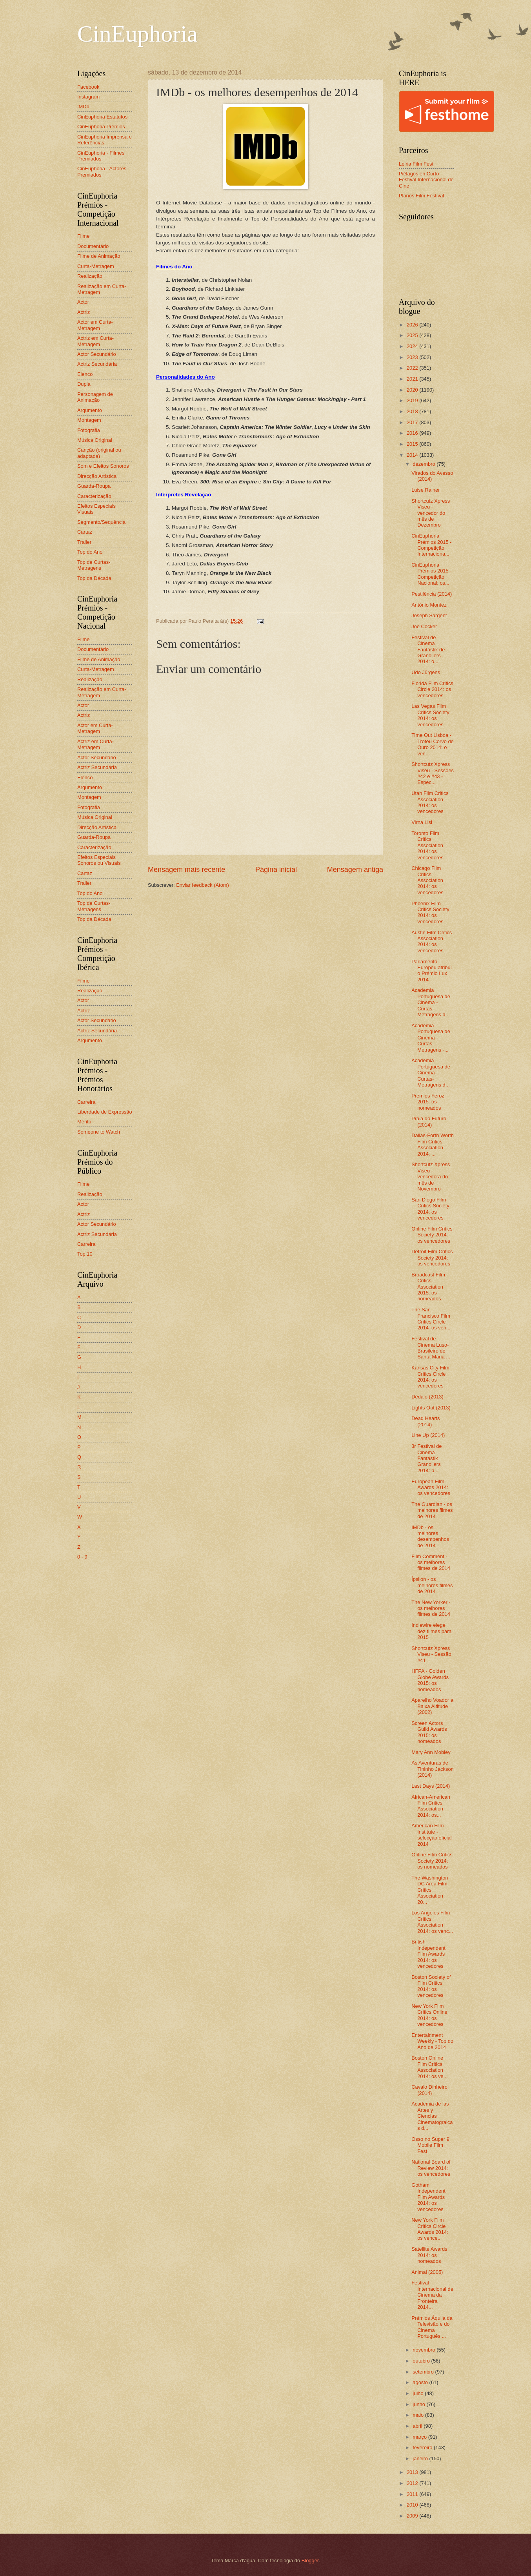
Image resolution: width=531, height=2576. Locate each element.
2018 (413, 411)
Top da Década (94, 578)
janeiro (421, 2458)
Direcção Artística (96, 476)
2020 (413, 390)
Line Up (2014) (428, 1435)
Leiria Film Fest (416, 164)
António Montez (428, 605)
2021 (413, 379)
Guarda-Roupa (94, 486)
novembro (424, 2350)
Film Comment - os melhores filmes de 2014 (430, 1562)
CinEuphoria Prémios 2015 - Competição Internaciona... (431, 545)
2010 (413, 2505)
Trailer (84, 542)
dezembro (424, 464)
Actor (83, 302)
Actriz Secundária (97, 364)
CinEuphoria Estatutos (102, 117)
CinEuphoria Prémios (101, 126)
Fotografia (88, 430)
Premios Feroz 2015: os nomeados (427, 1102)
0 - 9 (82, 1557)
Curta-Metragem (95, 266)
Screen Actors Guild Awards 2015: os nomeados (429, 1732)
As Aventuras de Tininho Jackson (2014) (432, 1769)
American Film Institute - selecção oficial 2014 (431, 1835)
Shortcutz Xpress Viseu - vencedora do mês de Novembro (430, 1176)
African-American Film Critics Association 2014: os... (430, 1806)
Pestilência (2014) (431, 594)
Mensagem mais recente (186, 869)
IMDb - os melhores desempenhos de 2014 (430, 1536)
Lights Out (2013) (430, 1408)
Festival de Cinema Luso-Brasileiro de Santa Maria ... (430, 1348)
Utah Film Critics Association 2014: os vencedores (429, 802)
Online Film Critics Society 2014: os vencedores (431, 1235)
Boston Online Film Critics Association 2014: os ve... (429, 2067)
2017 (413, 422)
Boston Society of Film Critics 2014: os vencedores (431, 1986)
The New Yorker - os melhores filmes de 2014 (430, 1608)
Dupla (84, 384)
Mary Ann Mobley (430, 1752)
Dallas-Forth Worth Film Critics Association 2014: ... (432, 1144)
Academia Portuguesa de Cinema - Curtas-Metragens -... (430, 1038)
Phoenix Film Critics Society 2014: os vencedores (430, 912)
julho (419, 2393)
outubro (422, 2361)
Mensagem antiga (355, 869)
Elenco (85, 374)
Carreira (86, 1102)
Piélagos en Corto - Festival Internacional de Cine (426, 180)
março (420, 2437)
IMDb (83, 106)
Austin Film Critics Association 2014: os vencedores (431, 941)
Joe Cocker (424, 626)
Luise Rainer (425, 490)
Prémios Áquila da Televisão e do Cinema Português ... (431, 2327)
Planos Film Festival (421, 196)
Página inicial (276, 869)
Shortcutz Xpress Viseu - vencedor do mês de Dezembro (430, 513)
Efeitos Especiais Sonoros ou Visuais (99, 860)
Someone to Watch (98, 1132)
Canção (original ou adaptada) (99, 453)
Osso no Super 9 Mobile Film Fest (430, 2145)
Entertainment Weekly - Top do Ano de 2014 (432, 2041)
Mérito (84, 1122)
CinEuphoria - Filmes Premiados (100, 156)
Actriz (83, 312)
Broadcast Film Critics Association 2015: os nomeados (428, 1287)
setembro (424, 2372)
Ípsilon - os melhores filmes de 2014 (432, 1585)
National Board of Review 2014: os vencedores (431, 2168)
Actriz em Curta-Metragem (95, 341)
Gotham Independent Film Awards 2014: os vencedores (428, 2197)
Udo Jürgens (425, 672)
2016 (413, 433)
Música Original (94, 440)
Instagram (88, 97)
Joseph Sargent (429, 615)
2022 (413, 368)
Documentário (93, 246)
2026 (413, 325)
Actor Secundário (96, 354)
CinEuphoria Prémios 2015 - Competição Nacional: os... (431, 574)
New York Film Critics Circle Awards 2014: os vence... (429, 2229)
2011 (413, 2494)
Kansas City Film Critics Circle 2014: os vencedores (430, 1377)
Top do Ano (89, 552)
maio (419, 2415)
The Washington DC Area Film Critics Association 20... (429, 1890)
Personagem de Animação (95, 397)
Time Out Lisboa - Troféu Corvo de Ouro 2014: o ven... (432, 744)
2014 (413, 455)
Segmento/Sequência (101, 522)
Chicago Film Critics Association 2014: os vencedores (427, 880)
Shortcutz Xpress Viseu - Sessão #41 (431, 1654)
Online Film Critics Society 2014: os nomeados (431, 1861)
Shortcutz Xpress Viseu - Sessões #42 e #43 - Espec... (432, 773)
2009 (413, 2516)
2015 (413, 444)
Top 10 (85, 1254)
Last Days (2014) (430, 1786)
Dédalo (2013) (427, 1397)
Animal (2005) (427, 2272)
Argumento (89, 410)
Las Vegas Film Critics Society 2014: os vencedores (430, 715)
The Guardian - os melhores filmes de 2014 (432, 1510)
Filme (83, 236)
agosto (421, 2382)
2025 (413, 335)
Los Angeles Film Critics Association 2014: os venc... (432, 1922)
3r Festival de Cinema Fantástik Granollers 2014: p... (426, 1458)
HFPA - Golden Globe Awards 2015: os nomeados (430, 1680)
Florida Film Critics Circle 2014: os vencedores (432, 689)
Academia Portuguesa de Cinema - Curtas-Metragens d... (430, 1002)
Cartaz (84, 532)
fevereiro (423, 2447)
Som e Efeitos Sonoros (103, 466)
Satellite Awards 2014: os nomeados (429, 2255)
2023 (413, 357)
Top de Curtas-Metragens (93, 565)
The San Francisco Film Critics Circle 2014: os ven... (430, 1319)
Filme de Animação (98, 256)
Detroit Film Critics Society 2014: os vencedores (432, 1258)
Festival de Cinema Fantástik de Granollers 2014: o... (428, 649)
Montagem (89, 420)
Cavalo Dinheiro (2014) (429, 2090)
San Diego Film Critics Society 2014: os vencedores (430, 1209)
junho (419, 2404)
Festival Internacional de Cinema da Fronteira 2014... (432, 2295)
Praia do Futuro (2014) (428, 1121)
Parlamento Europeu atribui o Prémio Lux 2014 (431, 971)
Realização (89, 276)
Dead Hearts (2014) (425, 1421)
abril (418, 2426)
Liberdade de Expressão (104, 1112)
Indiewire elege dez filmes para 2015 (431, 1631)
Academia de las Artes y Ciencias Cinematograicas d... (432, 2116)
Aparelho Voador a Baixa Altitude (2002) (432, 1706)
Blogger (310, 2560)
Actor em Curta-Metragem (95, 325)
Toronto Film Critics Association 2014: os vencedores (427, 845)
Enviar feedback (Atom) (202, 885)
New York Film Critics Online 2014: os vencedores (429, 2015)
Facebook (88, 87)
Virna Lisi (421, 822)
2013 (413, 2472)
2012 (413, 2483)
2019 (413, 400)
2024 (413, 346)
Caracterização (94, 496)
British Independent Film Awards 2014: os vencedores (428, 1954)
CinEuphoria (137, 34)
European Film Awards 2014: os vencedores (430, 1488)
